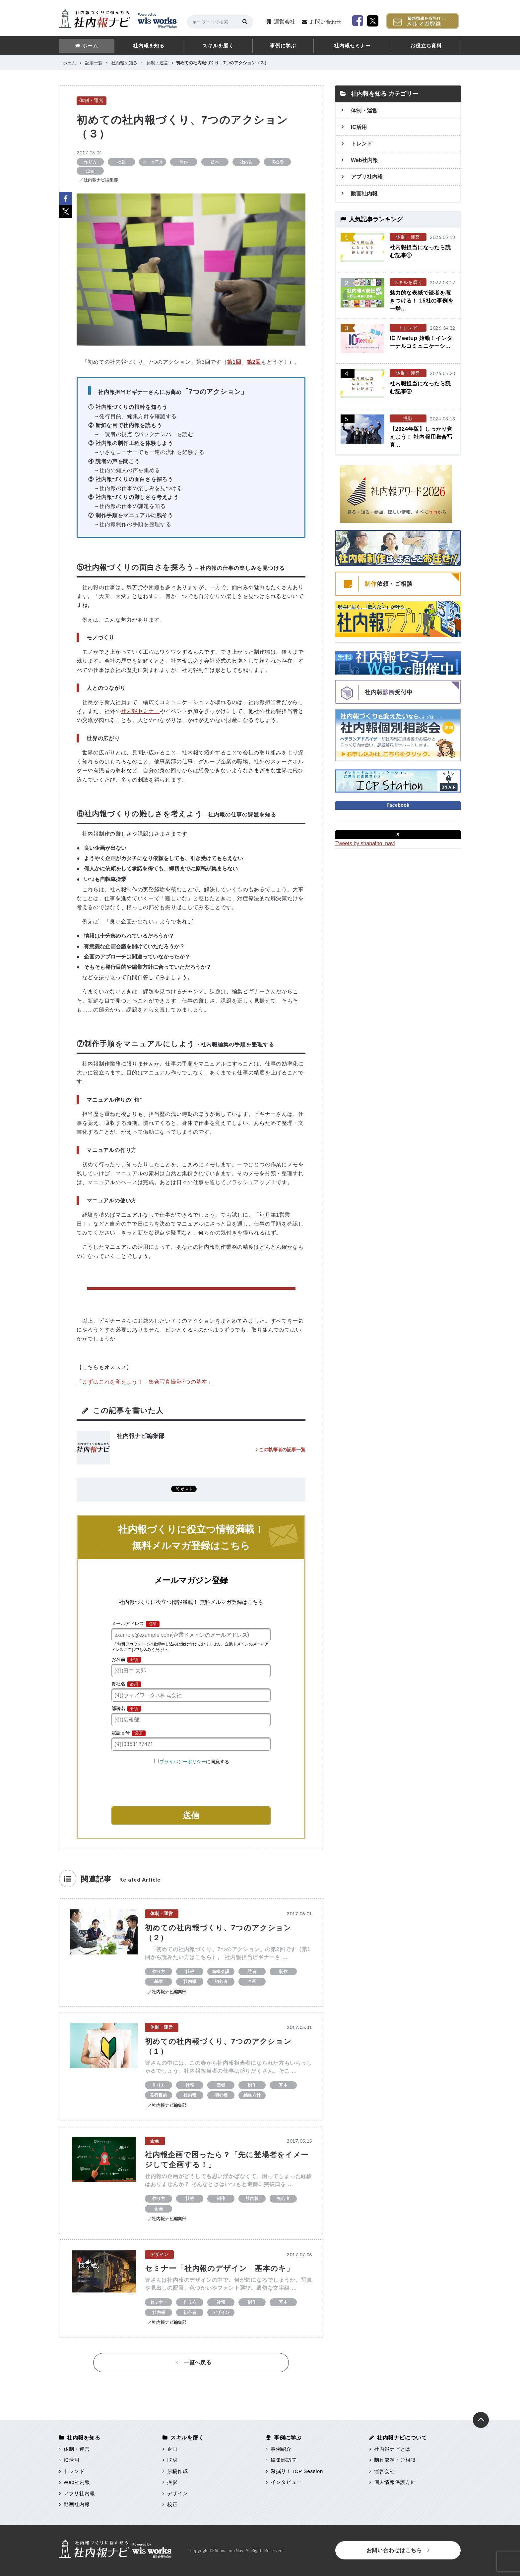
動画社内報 (364, 193)
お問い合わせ (326, 22)
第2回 (254, 362)
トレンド (361, 143)
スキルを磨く (218, 45)
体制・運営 (157, 62)
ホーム (90, 45)
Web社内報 (364, 160)
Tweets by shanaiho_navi (365, 843)
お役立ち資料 (426, 45)
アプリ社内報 (367, 177)
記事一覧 (93, 62)
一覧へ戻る (194, 2362)
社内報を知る (148, 45)
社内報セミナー (352, 45)
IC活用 (359, 127)
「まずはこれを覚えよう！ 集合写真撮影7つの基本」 (145, 1382)
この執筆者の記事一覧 (280, 1449)
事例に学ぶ (283, 45)
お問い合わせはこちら (398, 2550)
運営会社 (284, 22)
